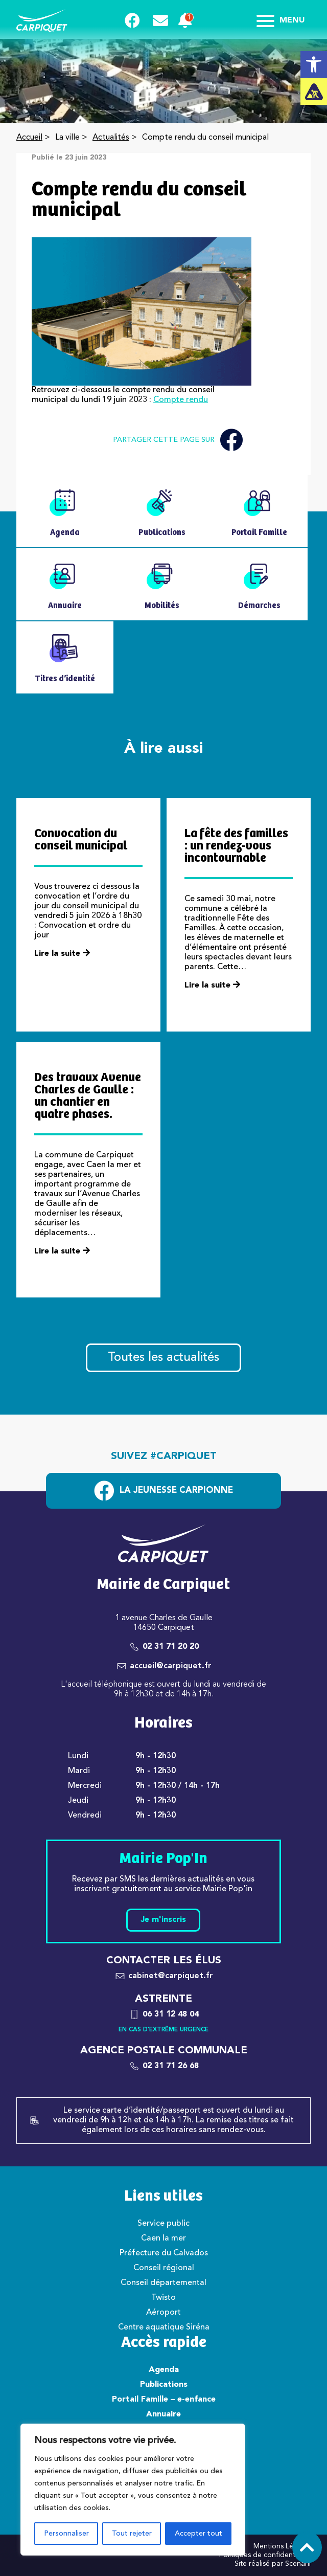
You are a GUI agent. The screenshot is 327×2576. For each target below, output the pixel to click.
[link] (313, 64)
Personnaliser (66, 2533)
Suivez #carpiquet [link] (164, 1456)
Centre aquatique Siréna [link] (163, 2327)
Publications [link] (164, 2385)
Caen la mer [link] (163, 2238)
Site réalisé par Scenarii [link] (273, 2563)
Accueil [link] (29, 137)
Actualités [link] (110, 137)
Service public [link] (163, 2224)
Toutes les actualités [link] (163, 1358)
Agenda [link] (164, 2370)
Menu (280, 20)
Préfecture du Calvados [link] (164, 2253)
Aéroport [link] (163, 2313)
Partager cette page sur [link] (178, 440)
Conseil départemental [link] (163, 2283)
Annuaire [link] (163, 2414)
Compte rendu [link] (180, 400)
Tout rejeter (132, 2533)
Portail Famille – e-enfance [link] (164, 2399)
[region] (132, 2490)
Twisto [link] (163, 2298)
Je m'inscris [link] (163, 1920)
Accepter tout (198, 2533)
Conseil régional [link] (163, 2268)
